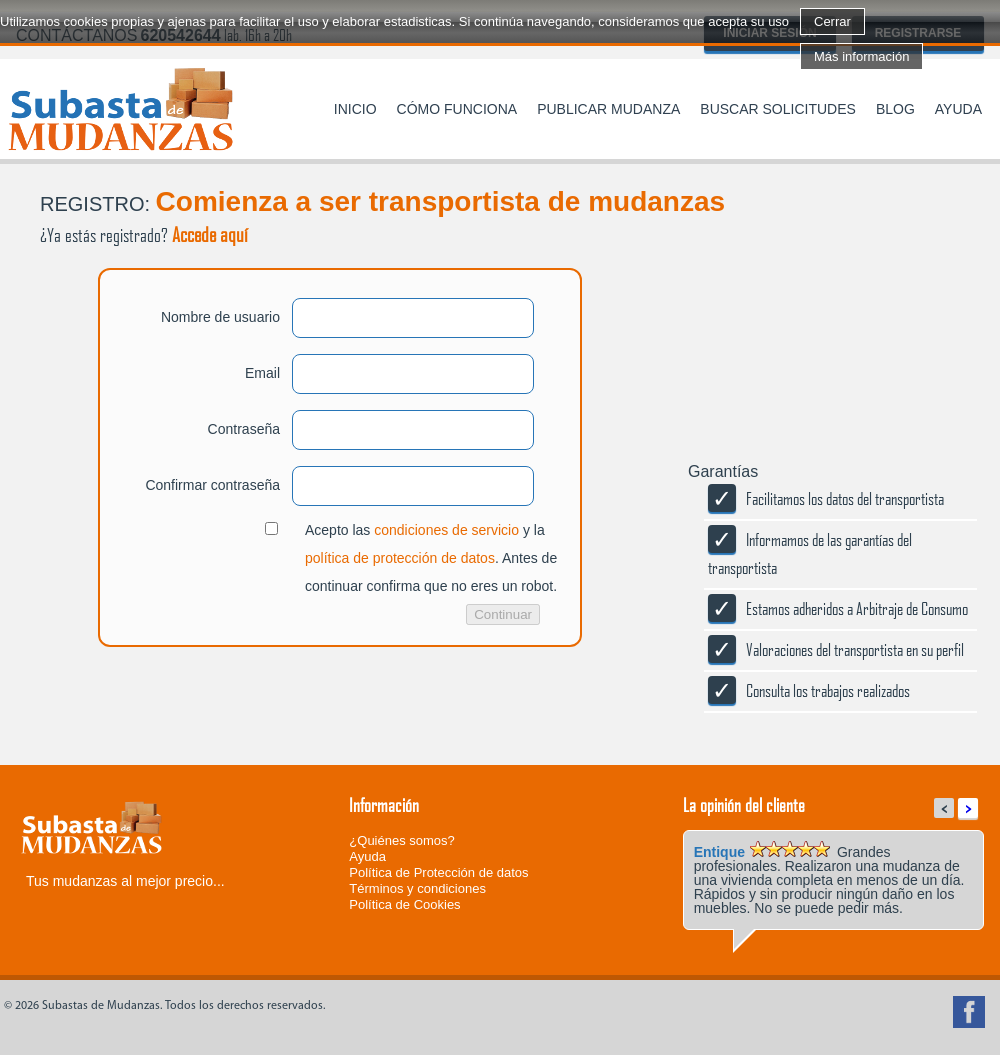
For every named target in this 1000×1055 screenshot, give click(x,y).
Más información (861, 56)
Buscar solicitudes (778, 109)
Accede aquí (210, 234)
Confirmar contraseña (212, 485)
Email (262, 373)
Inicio (355, 109)
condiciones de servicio (446, 530)
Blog (895, 109)
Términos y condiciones (417, 888)
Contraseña (244, 429)
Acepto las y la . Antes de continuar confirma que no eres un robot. (431, 558)
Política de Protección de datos (438, 872)
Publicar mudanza (608, 109)
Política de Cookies (404, 904)
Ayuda (958, 109)
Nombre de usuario (220, 317)
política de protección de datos (400, 558)
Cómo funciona (457, 109)
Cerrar (832, 21)
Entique (719, 852)
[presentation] (152, 726)
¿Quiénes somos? (402, 840)
